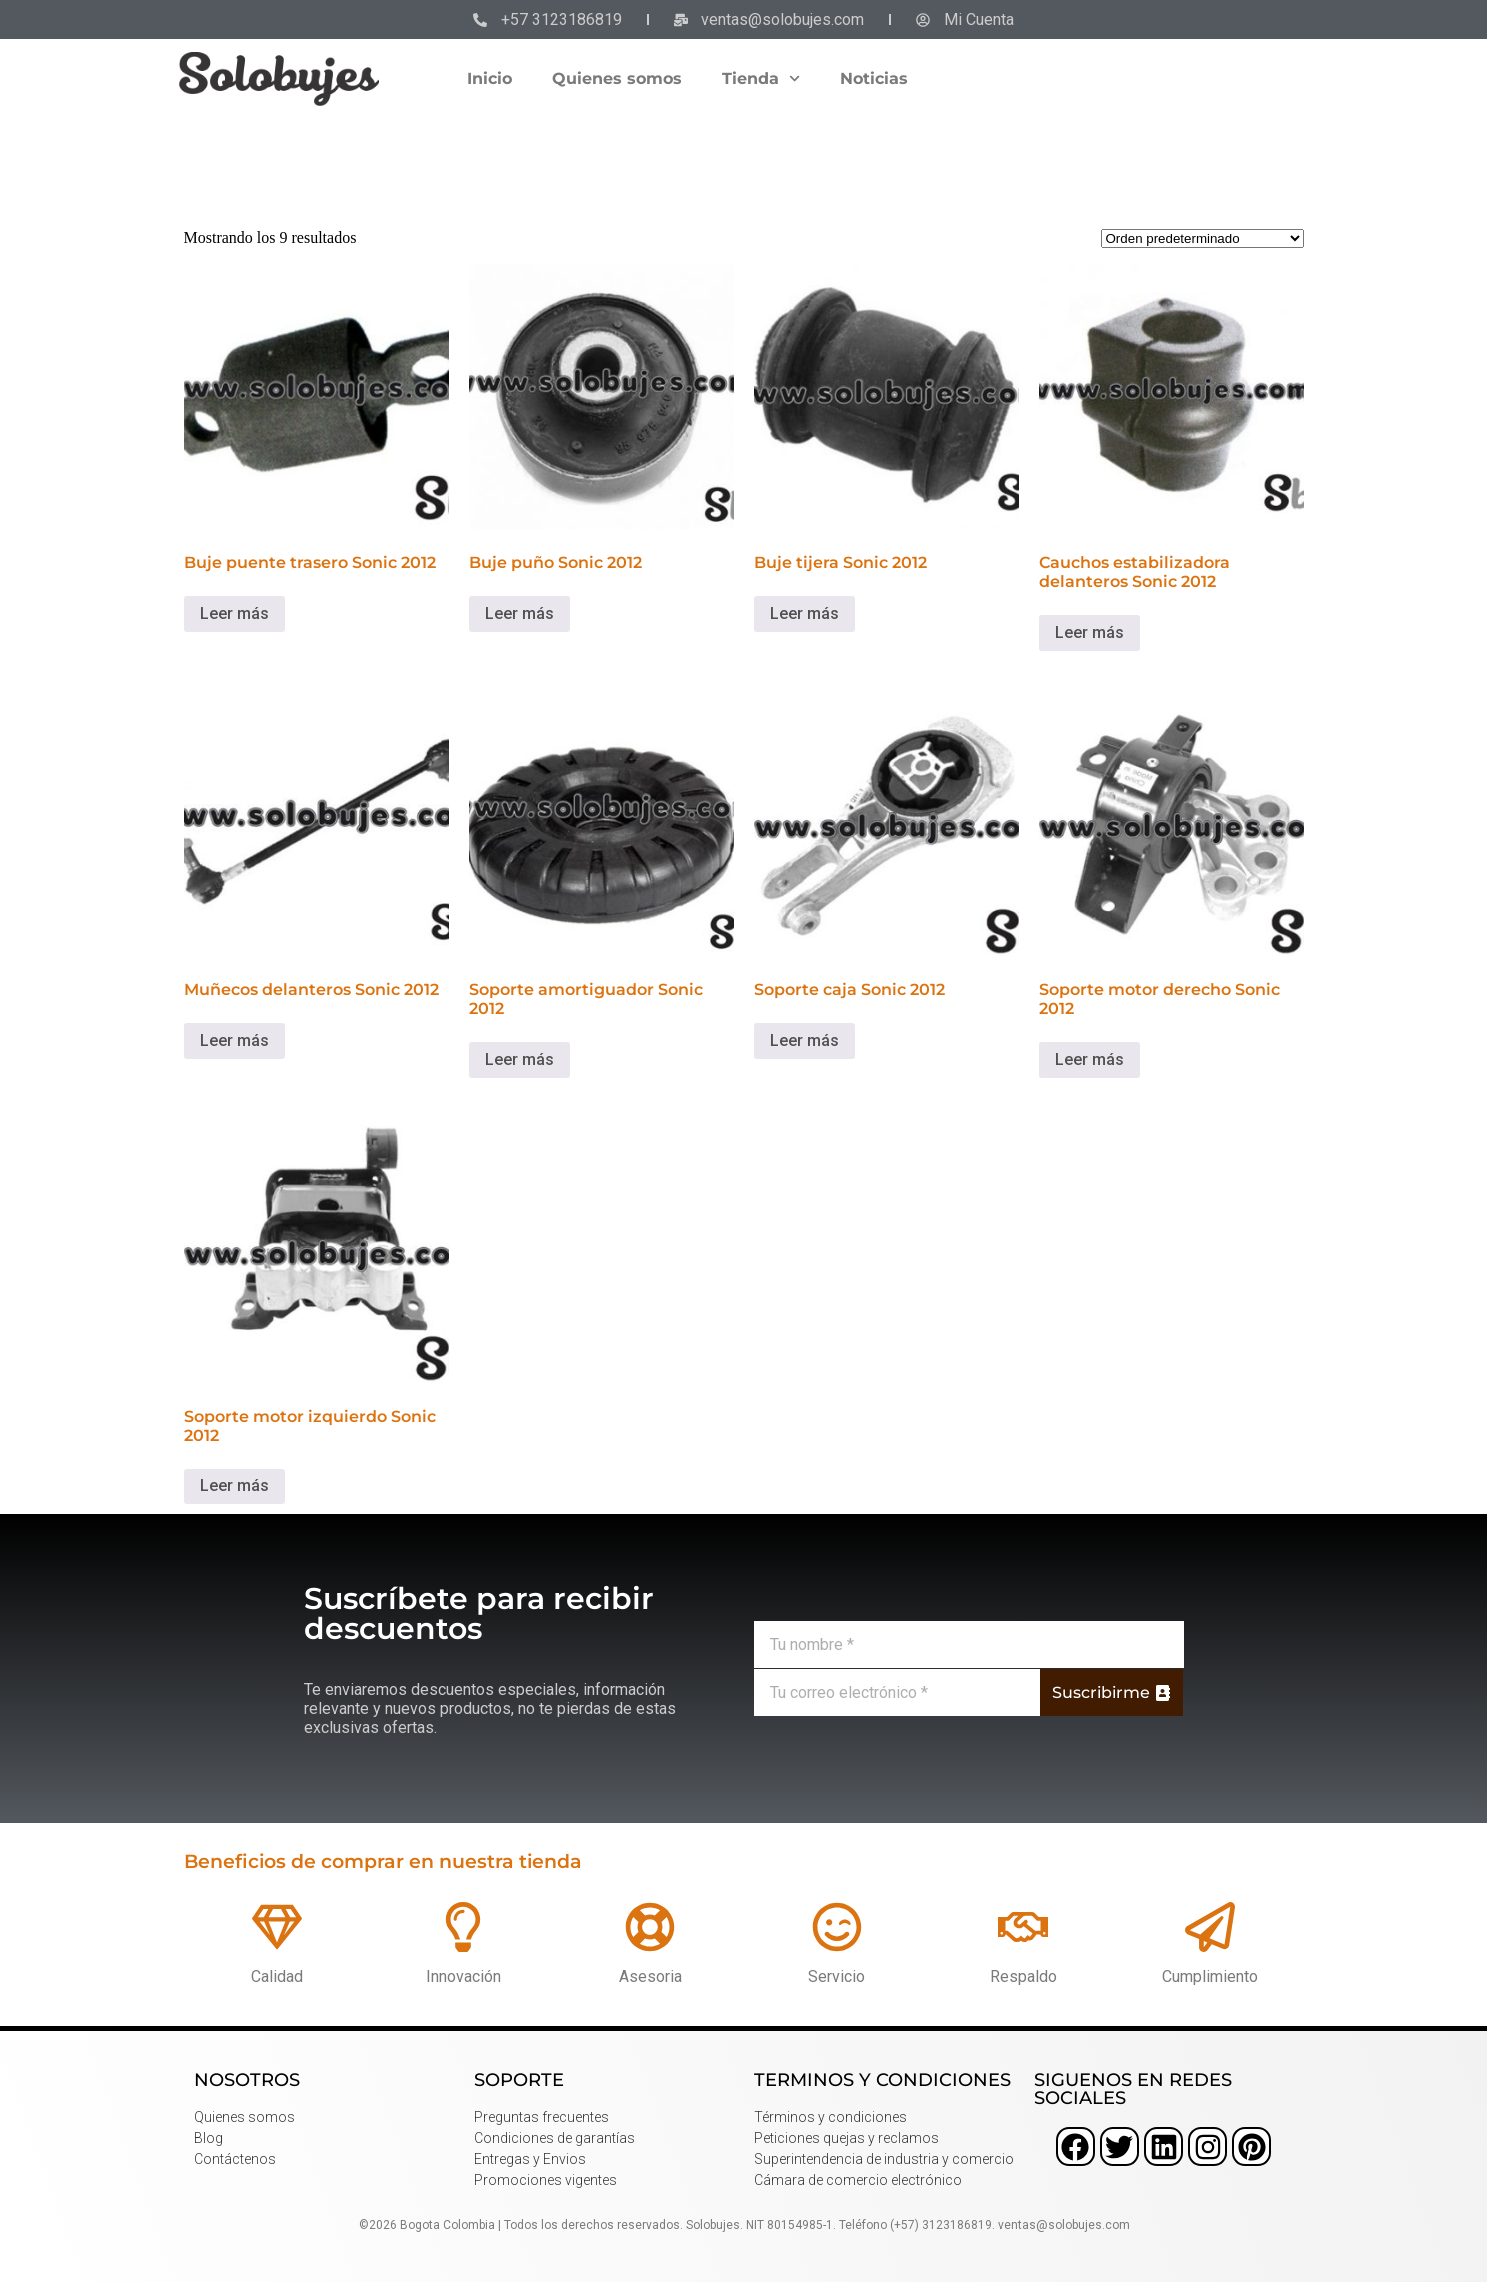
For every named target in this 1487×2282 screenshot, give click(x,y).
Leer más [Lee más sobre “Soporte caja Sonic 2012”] (804, 1040)
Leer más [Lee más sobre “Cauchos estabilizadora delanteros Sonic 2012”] (1089, 632)
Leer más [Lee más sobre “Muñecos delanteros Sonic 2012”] (234, 1040)
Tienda (761, 78)
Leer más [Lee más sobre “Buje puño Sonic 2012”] (519, 613)
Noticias (874, 78)
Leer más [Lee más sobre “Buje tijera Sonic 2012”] (804, 613)
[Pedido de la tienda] (1202, 238)
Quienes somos (617, 78)
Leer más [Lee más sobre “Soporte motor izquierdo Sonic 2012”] (234, 1485)
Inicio (489, 78)
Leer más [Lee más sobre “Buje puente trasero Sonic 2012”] (234, 613)
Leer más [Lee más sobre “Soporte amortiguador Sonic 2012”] (519, 1059)
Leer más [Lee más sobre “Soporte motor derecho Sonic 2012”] (1089, 1059)
